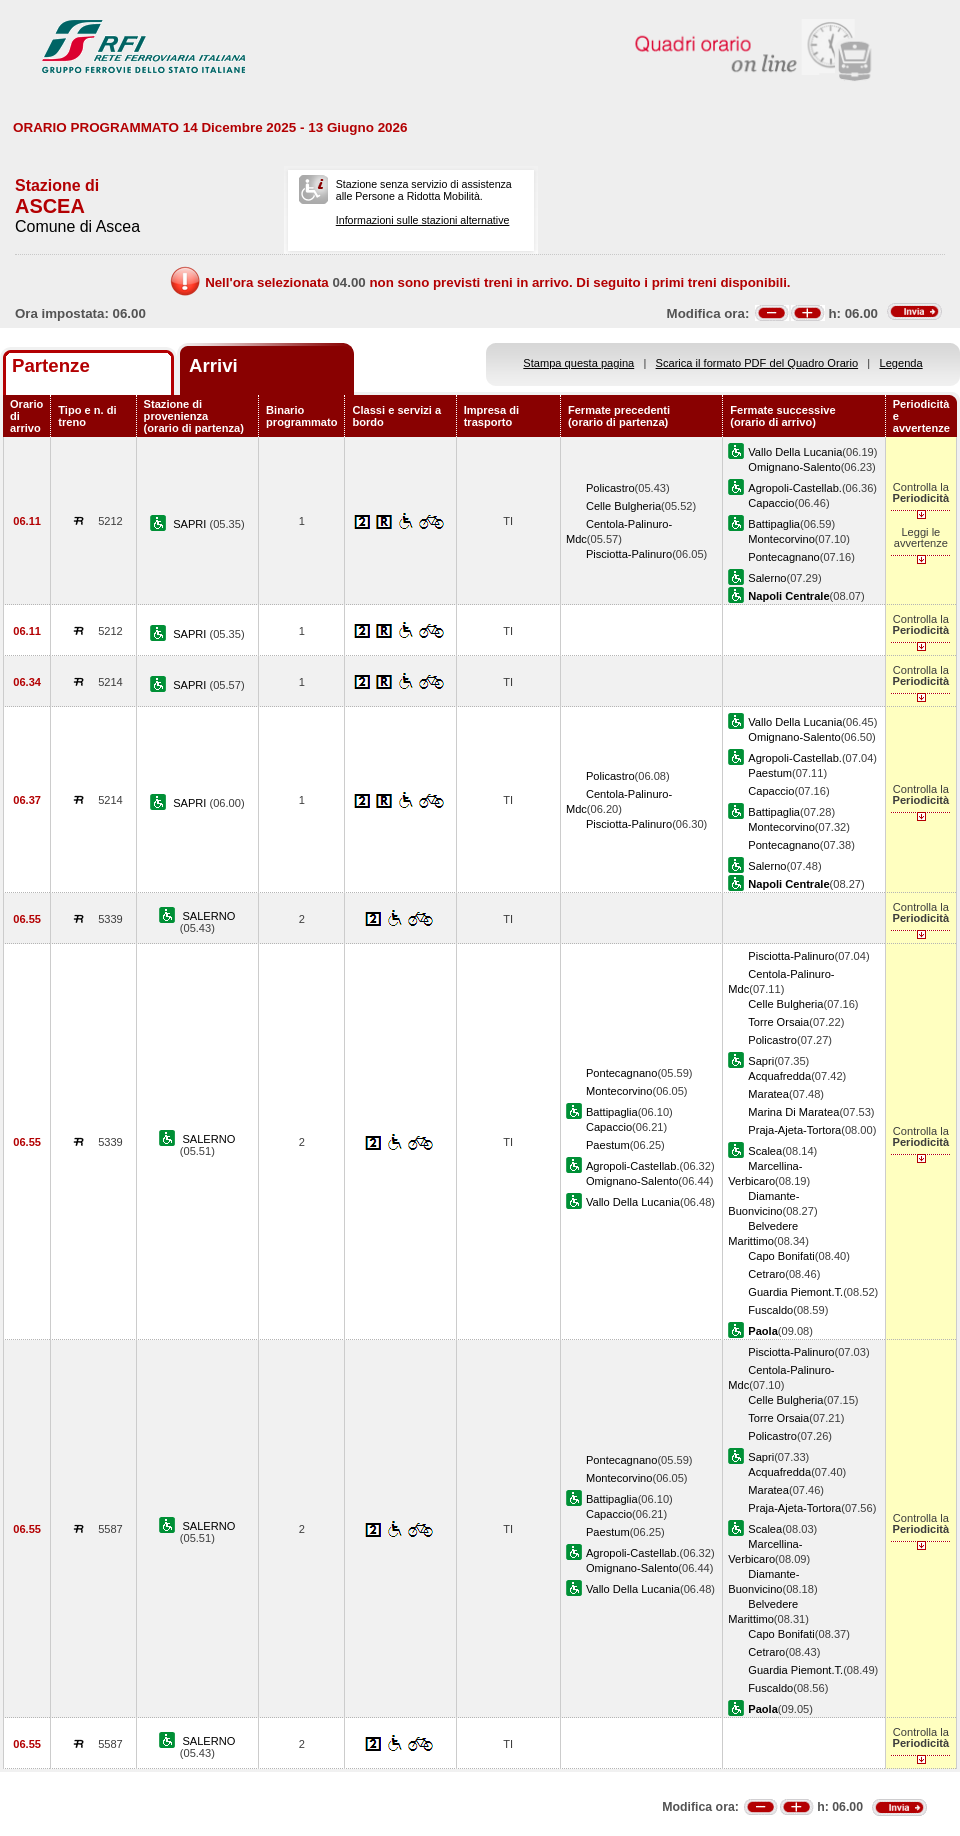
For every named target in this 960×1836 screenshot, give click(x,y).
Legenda (901, 363)
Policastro (610, 488)
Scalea (765, 1151)
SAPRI (191, 524)
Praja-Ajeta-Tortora (794, 1130)
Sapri (761, 1061)
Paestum (770, 773)
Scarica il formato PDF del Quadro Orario (757, 363)
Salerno (767, 578)
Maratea (768, 1094)
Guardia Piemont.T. (795, 1292)
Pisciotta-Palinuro (629, 554)
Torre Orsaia (778, 1022)
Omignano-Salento (794, 467)
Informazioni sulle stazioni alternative (423, 220)
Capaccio (771, 503)
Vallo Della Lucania (795, 452)
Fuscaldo (770, 1310)
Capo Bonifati (781, 1256)
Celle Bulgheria (623, 506)
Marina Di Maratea (793, 1112)
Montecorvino (781, 539)
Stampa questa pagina (578, 363)
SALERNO (208, 916)
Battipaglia (774, 524)
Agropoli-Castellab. (795, 488)
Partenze (51, 365)
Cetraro (766, 1274)
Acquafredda (779, 1076)
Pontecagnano (783, 557)
